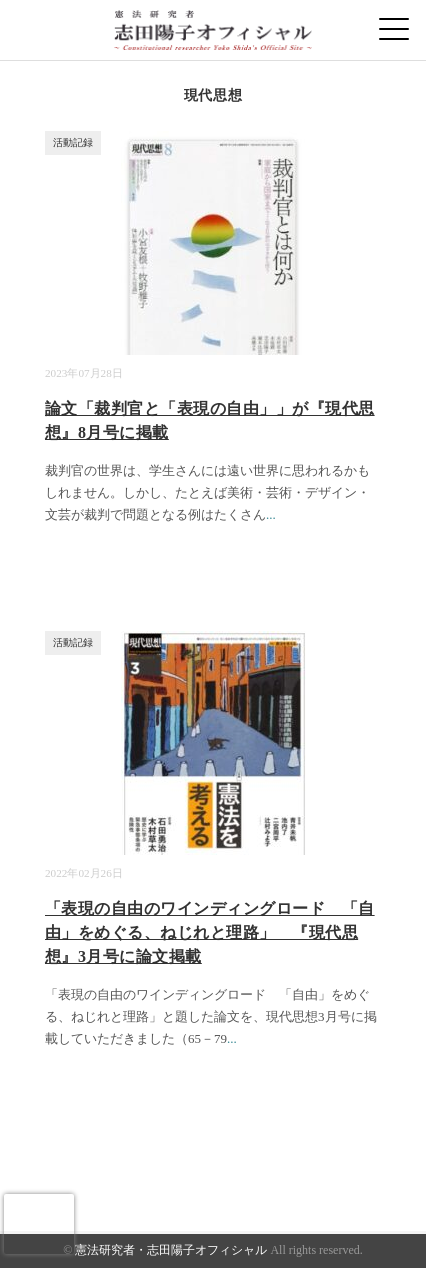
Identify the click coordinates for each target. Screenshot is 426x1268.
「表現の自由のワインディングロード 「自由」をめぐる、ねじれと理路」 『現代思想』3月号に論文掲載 (210, 932)
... (271, 514)
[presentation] (39, 1224)
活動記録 (73, 142)
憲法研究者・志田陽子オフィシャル (171, 1250)
